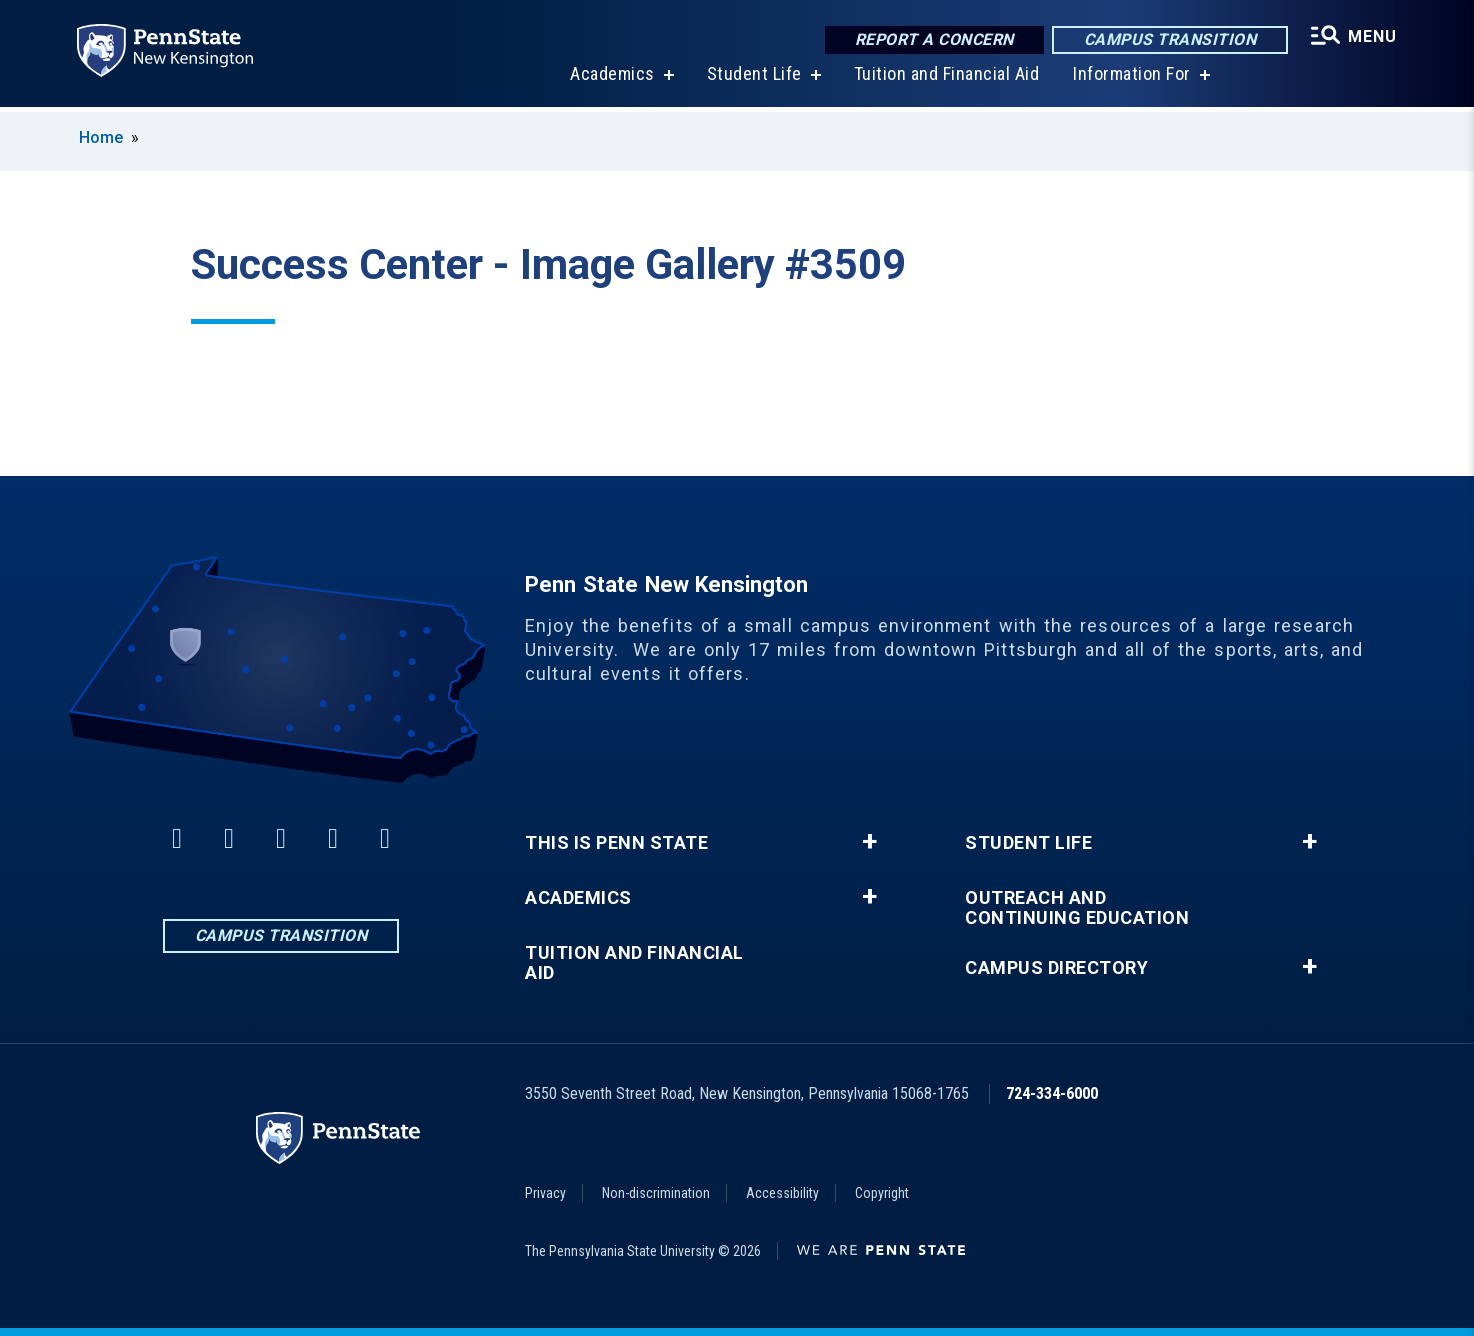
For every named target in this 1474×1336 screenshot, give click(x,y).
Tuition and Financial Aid (945, 79)
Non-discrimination (656, 1193)
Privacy (545, 1193)
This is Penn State (616, 843)
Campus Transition (1168, 39)
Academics (611, 79)
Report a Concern (932, 39)
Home (101, 137)
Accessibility (782, 1193)
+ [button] (869, 842)
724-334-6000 (1052, 1093)
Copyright (882, 1193)
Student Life (752, 79)
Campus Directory (1056, 968)
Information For (1131, 79)
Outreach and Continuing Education (1077, 908)
